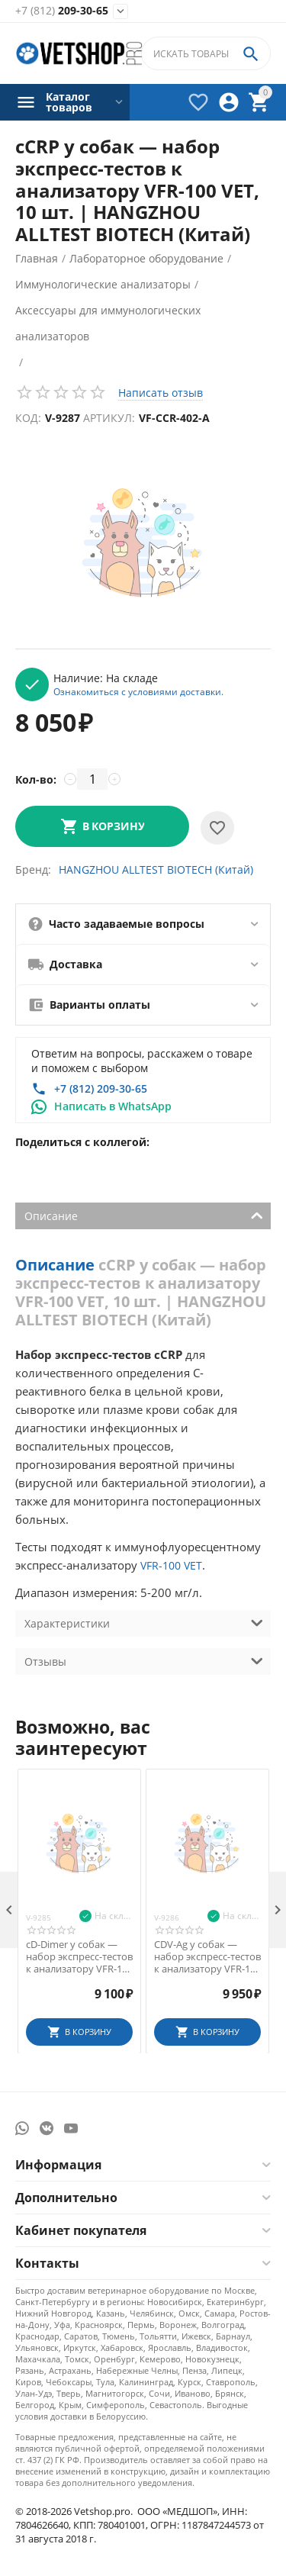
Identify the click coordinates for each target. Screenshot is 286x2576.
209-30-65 (61, 11)
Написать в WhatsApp (113, 1106)
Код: (28, 418)
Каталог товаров (69, 102)
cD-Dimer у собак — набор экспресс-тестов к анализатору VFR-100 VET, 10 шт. (79, 1957)
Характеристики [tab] (143, 1622)
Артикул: (109, 418)
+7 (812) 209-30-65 (100, 1088)
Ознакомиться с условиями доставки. (138, 691)
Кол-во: (35, 779)
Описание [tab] (143, 1214)
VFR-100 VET (171, 1565)
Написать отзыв (160, 392)
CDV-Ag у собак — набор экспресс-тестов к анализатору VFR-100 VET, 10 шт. (207, 1957)
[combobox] (206, 53)
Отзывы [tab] (143, 1660)
